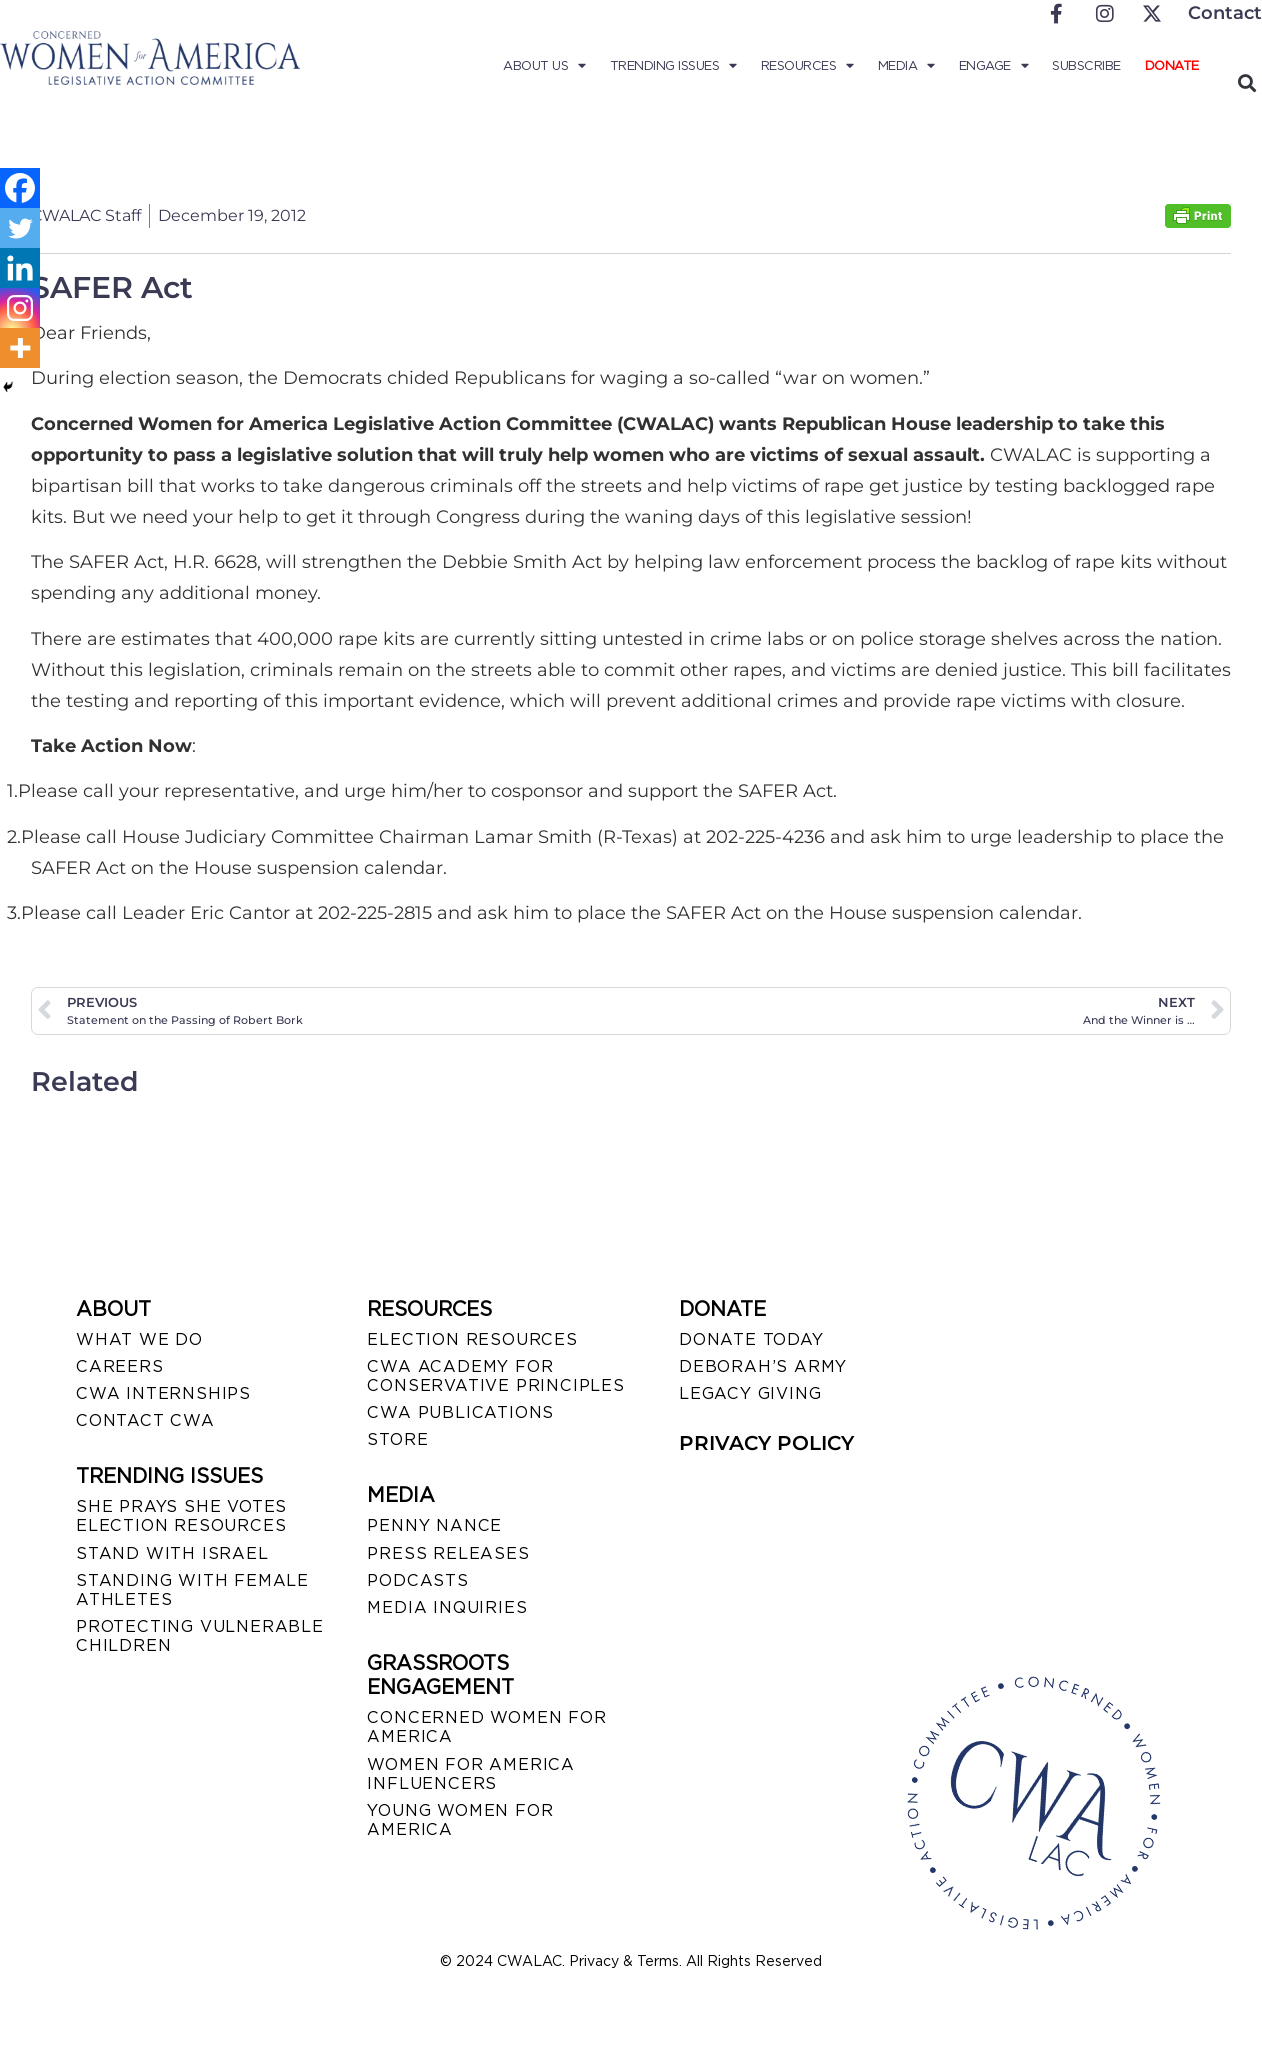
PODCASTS (417, 1580)
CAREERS (120, 1366)
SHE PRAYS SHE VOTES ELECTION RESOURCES (181, 1516)
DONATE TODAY (751, 1339)
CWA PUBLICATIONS (460, 1412)
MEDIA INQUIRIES (447, 1607)
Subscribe (1086, 65)
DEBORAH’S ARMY (763, 1366)
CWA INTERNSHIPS (163, 1393)
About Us (544, 66)
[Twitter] (20, 228)
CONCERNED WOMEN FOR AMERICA (486, 1727)
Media (906, 66)
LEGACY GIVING (750, 1393)
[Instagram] (20, 308)
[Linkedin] (20, 268)
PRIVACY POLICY (766, 1443)
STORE (397, 1439)
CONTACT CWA (145, 1420)
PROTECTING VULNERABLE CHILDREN (200, 1636)
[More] (20, 348)
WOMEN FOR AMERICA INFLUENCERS (471, 1774)
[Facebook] (20, 188)
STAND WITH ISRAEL (172, 1553)
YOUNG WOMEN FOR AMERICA (460, 1820)
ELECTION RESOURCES (472, 1339)
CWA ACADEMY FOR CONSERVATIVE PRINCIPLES (495, 1376)
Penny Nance (434, 1525)
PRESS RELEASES (448, 1553)
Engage (994, 66)
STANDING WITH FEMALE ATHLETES (192, 1590)
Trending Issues (673, 66)
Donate (1172, 65)
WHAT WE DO (139, 1339)
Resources (807, 66)
